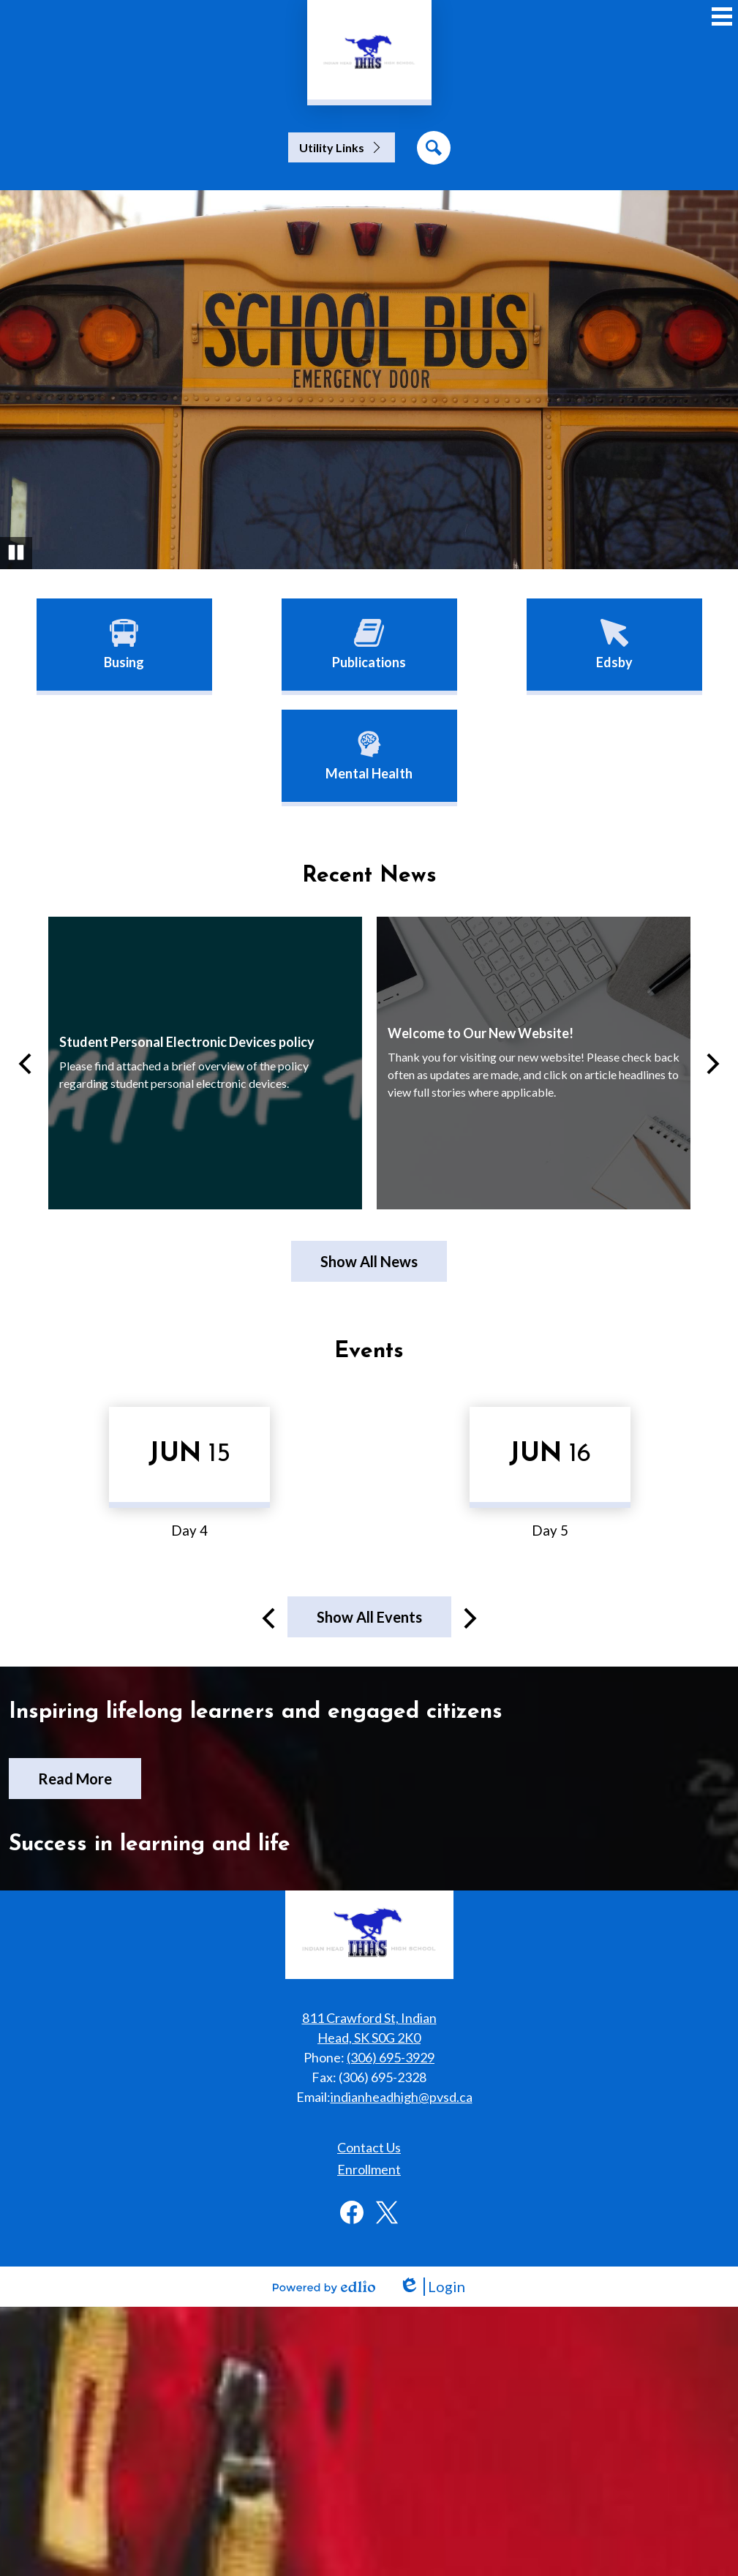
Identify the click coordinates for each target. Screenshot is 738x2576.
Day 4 (189, 1530)
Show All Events (369, 1617)
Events (369, 1351)
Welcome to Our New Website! (480, 1033)
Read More (75, 1778)
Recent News (369, 876)
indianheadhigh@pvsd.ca (401, 2097)
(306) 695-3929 (390, 2057)
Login (432, 2287)
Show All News (369, 1261)
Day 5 (550, 1530)
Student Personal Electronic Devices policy (187, 1042)
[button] (341, 147)
